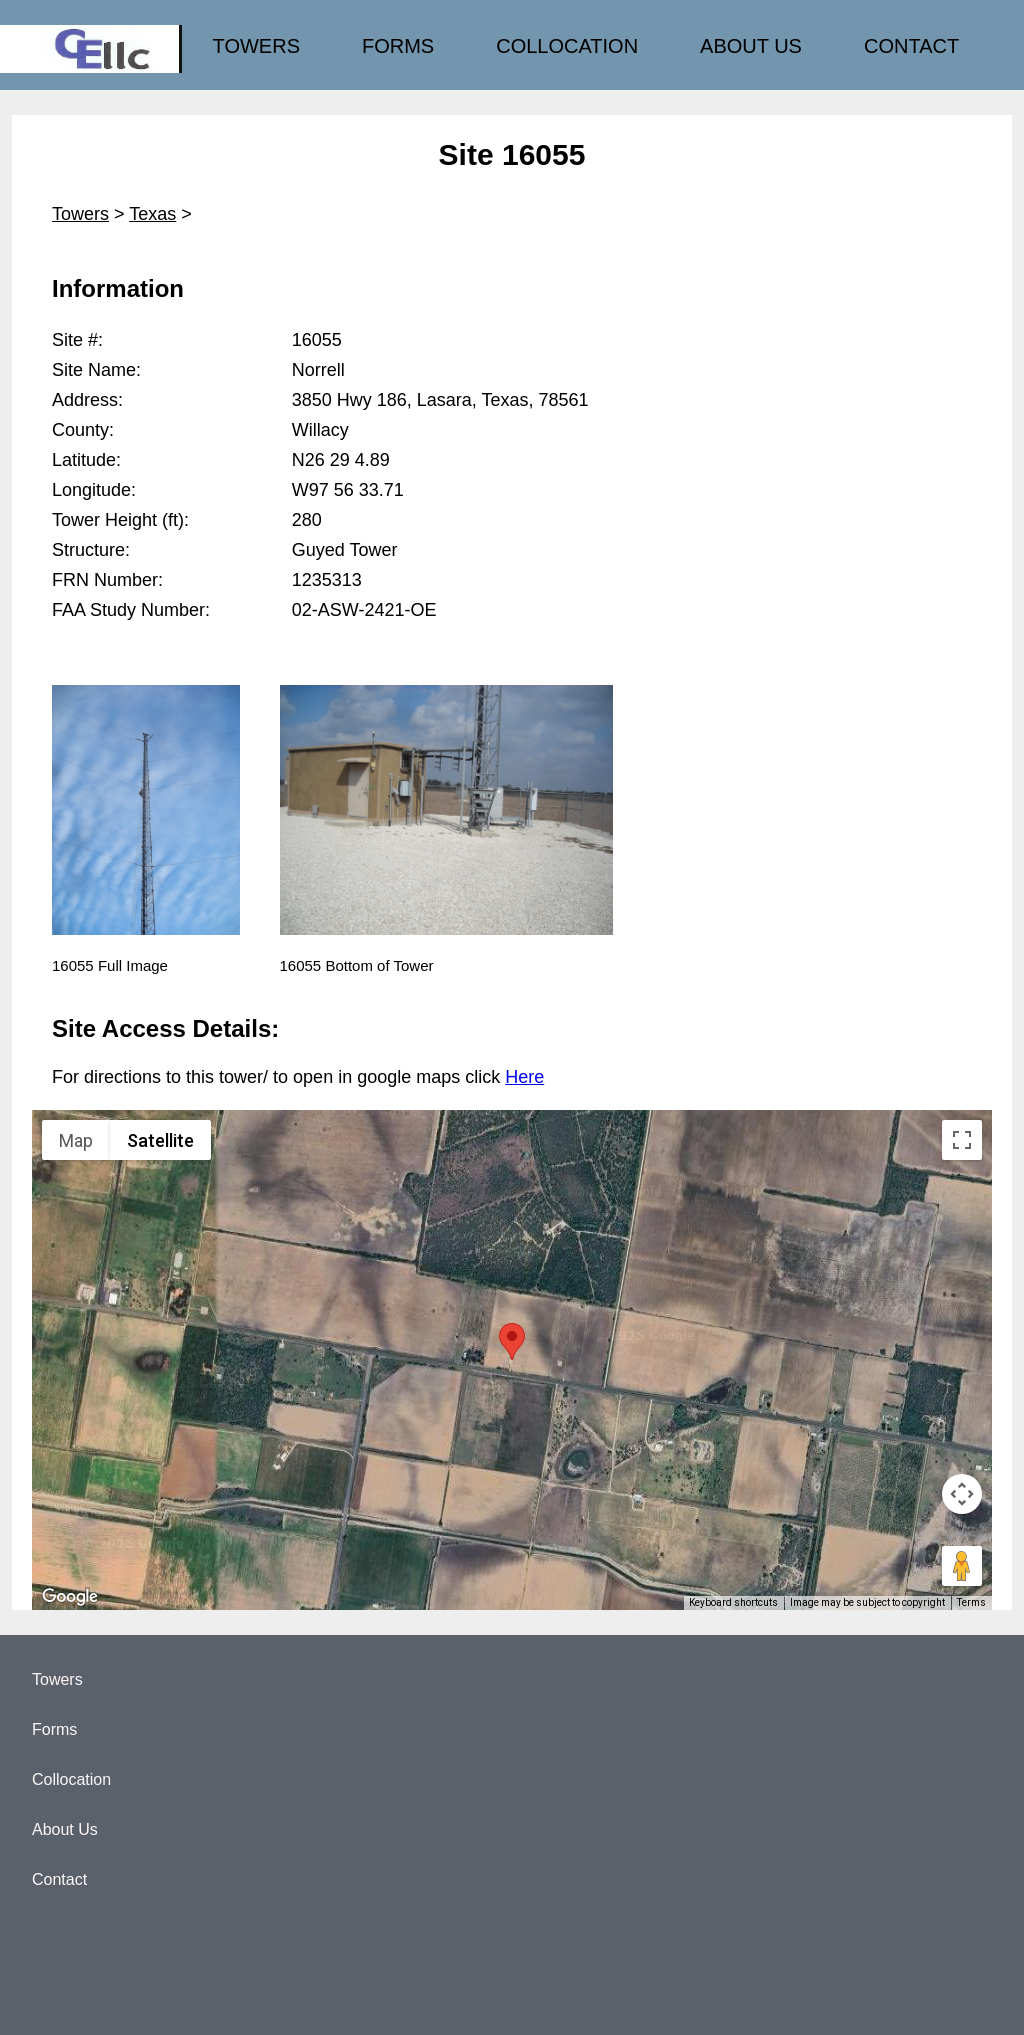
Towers (80, 214)
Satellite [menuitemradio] (160, 1140)
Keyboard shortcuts (733, 1602)
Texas (152, 214)
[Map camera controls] (962, 1494)
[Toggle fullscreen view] (962, 1140)
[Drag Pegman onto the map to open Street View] (962, 1566)
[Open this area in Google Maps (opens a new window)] (70, 1597)
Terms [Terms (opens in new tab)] (971, 1602)
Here (524, 1077)
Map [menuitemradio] (76, 1140)
